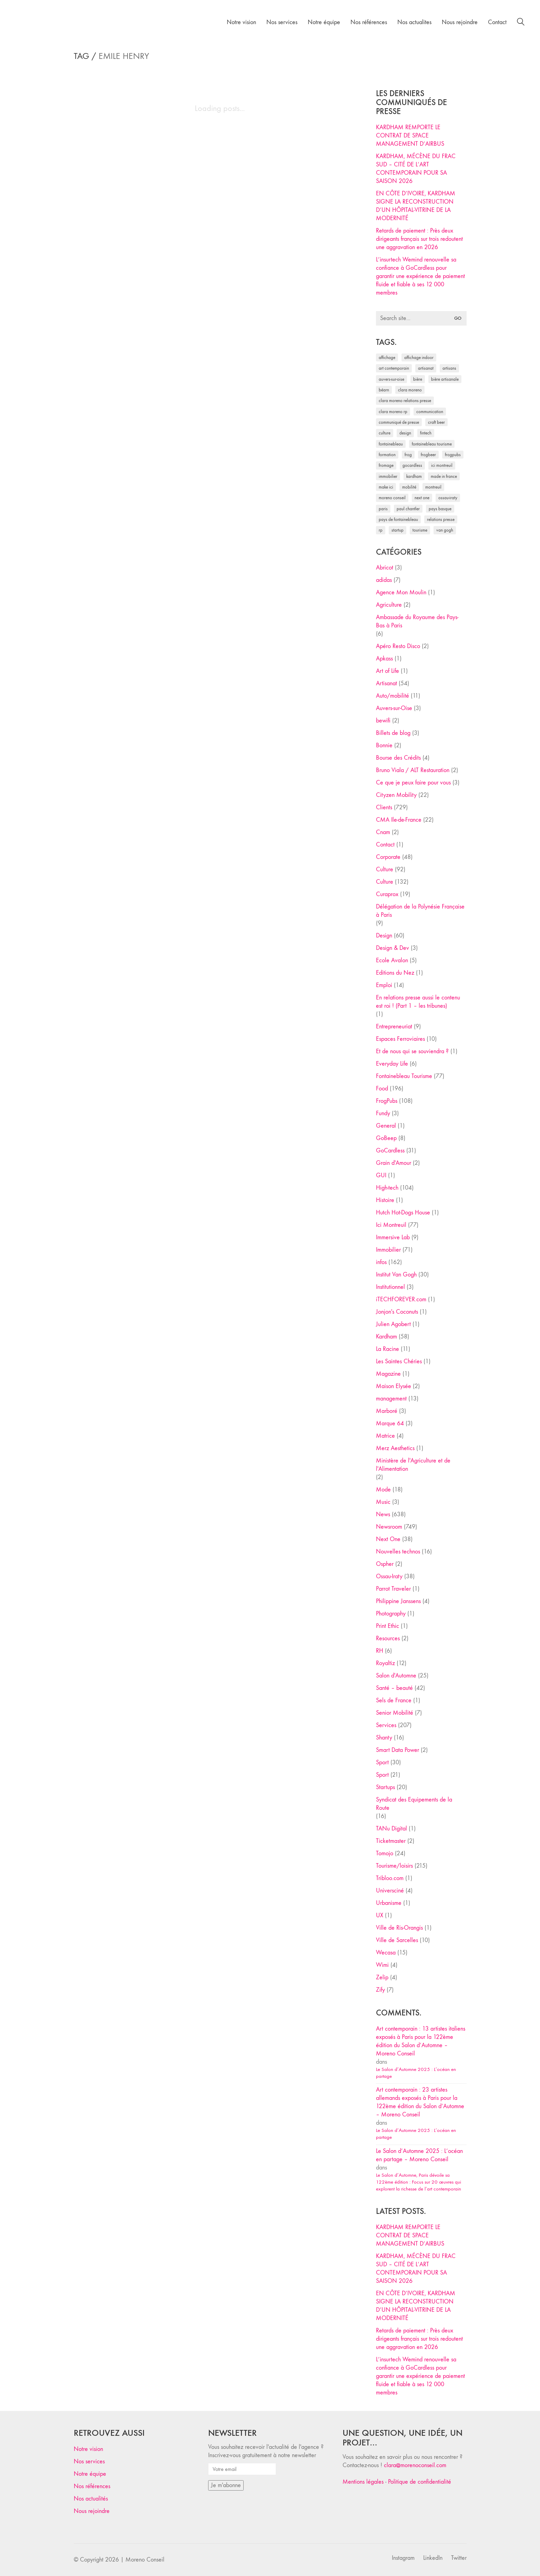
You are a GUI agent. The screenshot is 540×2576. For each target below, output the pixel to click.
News (383, 1514)
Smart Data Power (397, 1750)
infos (381, 1262)
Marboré (386, 1411)
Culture (384, 869)
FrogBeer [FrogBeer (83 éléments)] (428, 454)
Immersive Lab (393, 1237)
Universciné (390, 1890)
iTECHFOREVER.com (401, 1299)
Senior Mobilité (394, 1712)
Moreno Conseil (144, 2559)
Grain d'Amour (393, 1163)
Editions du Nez (395, 972)
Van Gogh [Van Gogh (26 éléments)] (444, 530)
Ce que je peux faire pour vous (413, 782)
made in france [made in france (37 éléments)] (444, 476)
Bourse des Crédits (398, 757)
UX (379, 1915)
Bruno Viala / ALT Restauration (412, 770)
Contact (385, 844)
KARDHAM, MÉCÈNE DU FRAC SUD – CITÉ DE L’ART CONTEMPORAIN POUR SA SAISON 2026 (416, 169)
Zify (380, 1989)
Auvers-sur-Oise (394, 708)
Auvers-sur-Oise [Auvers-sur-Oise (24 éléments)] (391, 379)
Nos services (89, 2461)
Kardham (386, 1336)
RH (379, 1650)
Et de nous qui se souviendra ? (412, 1051)
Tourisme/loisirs (394, 1865)
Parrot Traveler (393, 1588)
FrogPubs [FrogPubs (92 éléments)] (453, 454)
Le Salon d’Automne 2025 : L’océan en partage (416, 2072)
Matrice (385, 1435)
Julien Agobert (393, 1324)
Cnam (383, 832)
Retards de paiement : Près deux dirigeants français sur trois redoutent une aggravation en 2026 (419, 239)
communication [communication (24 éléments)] (429, 411)
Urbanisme (388, 1903)
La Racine (387, 1349)
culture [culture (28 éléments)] (384, 432)
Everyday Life (392, 1063)
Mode (383, 1489)
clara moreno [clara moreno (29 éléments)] (410, 389)
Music (383, 1502)
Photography (391, 1613)
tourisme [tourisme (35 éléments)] (419, 530)
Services (386, 1725)
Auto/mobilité (392, 695)
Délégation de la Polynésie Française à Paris (420, 910)
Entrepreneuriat (394, 1026)
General (386, 1125)
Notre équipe (90, 2473)
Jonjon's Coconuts (397, 1311)
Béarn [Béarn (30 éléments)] (384, 389)
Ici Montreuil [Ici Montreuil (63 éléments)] (441, 465)
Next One (388, 1539)
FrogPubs (386, 1101)
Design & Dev (392, 948)
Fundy (383, 1113)
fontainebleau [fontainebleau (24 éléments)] (391, 444)
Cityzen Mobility (396, 795)
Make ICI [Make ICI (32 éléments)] (386, 487)
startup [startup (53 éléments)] (397, 530)
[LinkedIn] (432, 2558)
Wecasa (386, 1952)
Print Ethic (387, 1626)
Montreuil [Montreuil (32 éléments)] (433, 487)
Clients (384, 807)
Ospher (385, 1564)
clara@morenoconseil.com (415, 2465)
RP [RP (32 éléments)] (381, 530)
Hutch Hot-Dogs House (403, 1212)
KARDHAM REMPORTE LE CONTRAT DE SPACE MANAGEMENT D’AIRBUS (410, 135)
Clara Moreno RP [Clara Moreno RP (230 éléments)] (393, 411)
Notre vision (88, 2449)
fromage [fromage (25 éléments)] (386, 465)
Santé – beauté (394, 1688)
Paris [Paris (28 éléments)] (383, 508)
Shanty (384, 1737)
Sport (382, 1762)
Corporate (388, 857)
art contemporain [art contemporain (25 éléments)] (394, 368)
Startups (385, 1787)
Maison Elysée (393, 1386)
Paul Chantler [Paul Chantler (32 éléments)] (408, 508)
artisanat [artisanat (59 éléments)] (426, 368)
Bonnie (384, 745)
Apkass (384, 658)
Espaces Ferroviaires (400, 1039)
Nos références (92, 2486)
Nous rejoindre (92, 2511)
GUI (381, 1175)
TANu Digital (391, 1828)
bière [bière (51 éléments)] (417, 379)
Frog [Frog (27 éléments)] (408, 454)
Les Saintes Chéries (399, 1361)
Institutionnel (390, 1287)
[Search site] (520, 23)
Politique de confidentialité (419, 2481)
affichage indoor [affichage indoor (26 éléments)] (419, 357)
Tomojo (384, 1853)
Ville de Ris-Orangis (399, 1927)
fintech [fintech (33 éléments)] (425, 432)
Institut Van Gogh (396, 1274)
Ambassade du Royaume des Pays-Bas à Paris (417, 621)
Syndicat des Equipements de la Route (414, 1804)
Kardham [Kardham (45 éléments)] (414, 476)
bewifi (383, 720)
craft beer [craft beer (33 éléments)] (436, 422)
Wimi (382, 1965)
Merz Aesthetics (395, 1448)
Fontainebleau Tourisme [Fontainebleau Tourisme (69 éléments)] (432, 444)
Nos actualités (91, 2498)
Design (384, 935)
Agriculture (389, 604)
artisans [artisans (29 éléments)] (449, 368)
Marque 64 (390, 1423)
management (391, 1398)
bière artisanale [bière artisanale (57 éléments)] (445, 379)
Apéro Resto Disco (398, 646)
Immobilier (388, 1249)
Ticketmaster (391, 1841)
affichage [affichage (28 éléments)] (387, 357)
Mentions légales (363, 2481)
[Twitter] (459, 2558)
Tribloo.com (390, 1878)
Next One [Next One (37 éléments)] (422, 497)
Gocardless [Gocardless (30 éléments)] (412, 465)
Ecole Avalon (392, 960)
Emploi (384, 985)
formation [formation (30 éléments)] (387, 454)
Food (382, 1088)
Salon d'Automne (396, 1675)
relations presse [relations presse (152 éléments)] (441, 519)
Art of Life (387, 671)
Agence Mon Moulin (401, 592)
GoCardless (390, 1150)
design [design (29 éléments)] (405, 432)
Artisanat (386, 683)
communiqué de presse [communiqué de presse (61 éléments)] (399, 422)
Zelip (382, 1977)
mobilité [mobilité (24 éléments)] (409, 487)
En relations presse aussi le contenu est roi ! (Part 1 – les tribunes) (418, 1001)
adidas (384, 580)
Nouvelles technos (398, 1551)
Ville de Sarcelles (397, 1940)
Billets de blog (393, 733)
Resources (388, 1638)
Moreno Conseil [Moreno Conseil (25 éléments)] (392, 497)
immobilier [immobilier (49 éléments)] (388, 476)
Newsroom (389, 1526)
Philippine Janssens (398, 1601)
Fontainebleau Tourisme (404, 1076)
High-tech (387, 1187)
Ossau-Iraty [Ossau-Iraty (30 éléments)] (447, 497)
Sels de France (393, 1700)
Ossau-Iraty (389, 1576)
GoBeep (386, 1138)
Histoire (385, 1200)
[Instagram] (403, 2558)
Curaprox (387, 894)
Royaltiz (385, 1663)
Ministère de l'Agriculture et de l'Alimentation (413, 1464)
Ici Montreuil (391, 1225)
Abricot (384, 567)
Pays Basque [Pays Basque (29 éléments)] (440, 508)
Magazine (388, 1373)
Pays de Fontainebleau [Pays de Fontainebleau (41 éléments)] (398, 519)
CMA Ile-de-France (398, 819)
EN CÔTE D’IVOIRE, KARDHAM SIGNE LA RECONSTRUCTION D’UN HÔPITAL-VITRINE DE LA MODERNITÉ (415, 206)
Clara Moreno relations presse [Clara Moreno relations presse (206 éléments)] (405, 400)
